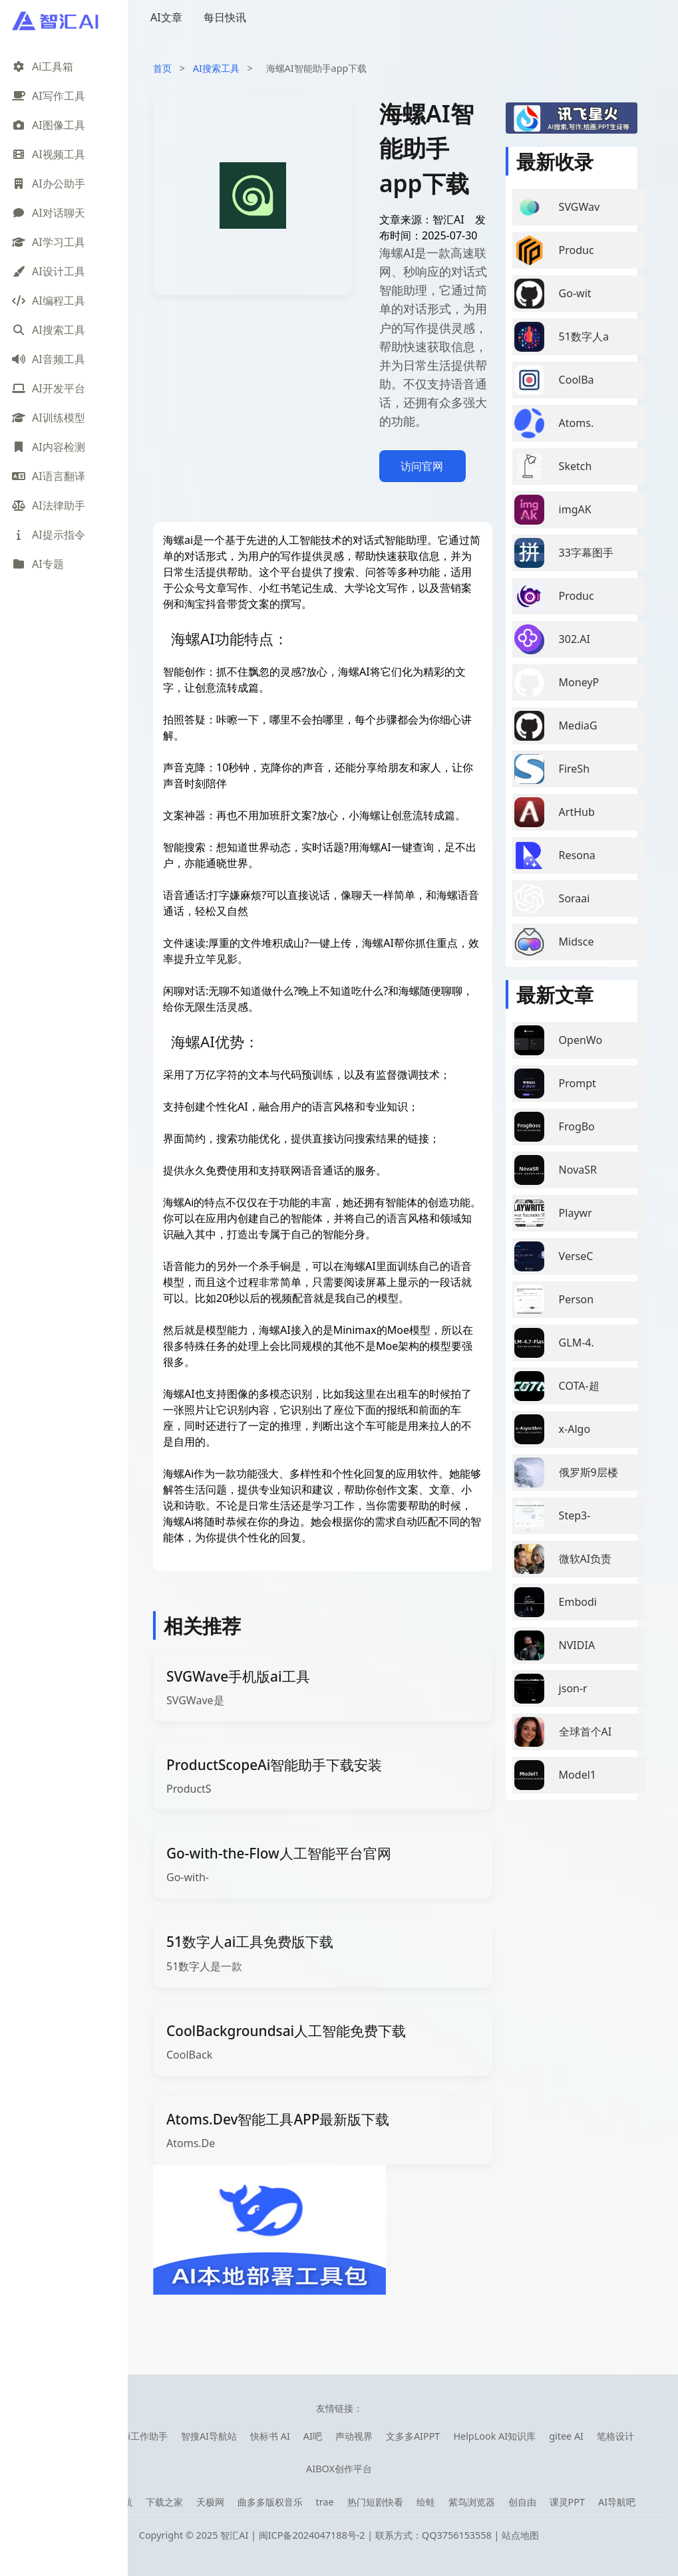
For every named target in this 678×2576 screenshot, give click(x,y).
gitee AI (566, 2436)
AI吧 (312, 2436)
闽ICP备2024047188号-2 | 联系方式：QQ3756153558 (376, 2535)
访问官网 (422, 466)
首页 (162, 68)
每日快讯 (225, 17)
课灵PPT (567, 2502)
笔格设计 (615, 2436)
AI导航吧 (616, 2502)
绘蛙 (426, 2502)
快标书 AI (270, 2436)
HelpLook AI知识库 (494, 2436)
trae (325, 2502)
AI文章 (166, 17)
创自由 (522, 2502)
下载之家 (164, 2502)
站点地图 (520, 2535)
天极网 (210, 2502)
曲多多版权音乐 (270, 2502)
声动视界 (354, 2436)
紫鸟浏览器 (471, 2502)
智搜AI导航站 (209, 2436)
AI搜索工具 (216, 68)
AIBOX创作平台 (339, 2468)
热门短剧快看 (375, 2502)
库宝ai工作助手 (136, 2436)
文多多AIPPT (413, 2436)
